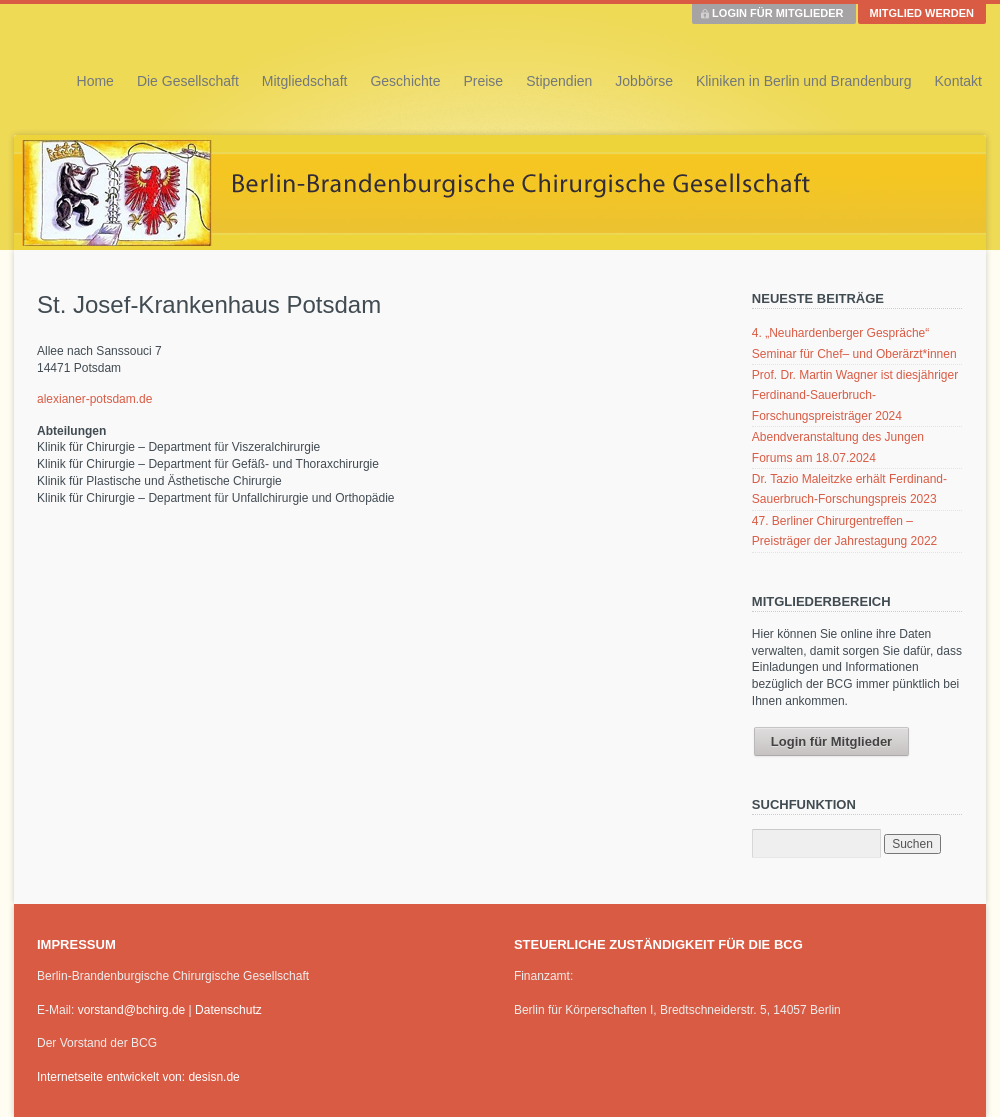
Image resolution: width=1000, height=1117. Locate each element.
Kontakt (958, 81)
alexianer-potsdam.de (94, 399)
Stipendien (559, 81)
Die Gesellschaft (188, 81)
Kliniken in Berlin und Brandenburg (804, 81)
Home (95, 81)
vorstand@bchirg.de (132, 1010)
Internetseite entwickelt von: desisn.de (138, 1077)
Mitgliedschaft (305, 81)
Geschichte (405, 81)
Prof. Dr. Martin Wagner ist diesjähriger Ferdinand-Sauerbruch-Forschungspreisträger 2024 (855, 395)
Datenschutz (228, 1010)
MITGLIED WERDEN (922, 13)
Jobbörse (644, 81)
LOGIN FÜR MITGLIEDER (777, 13)
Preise (483, 81)
